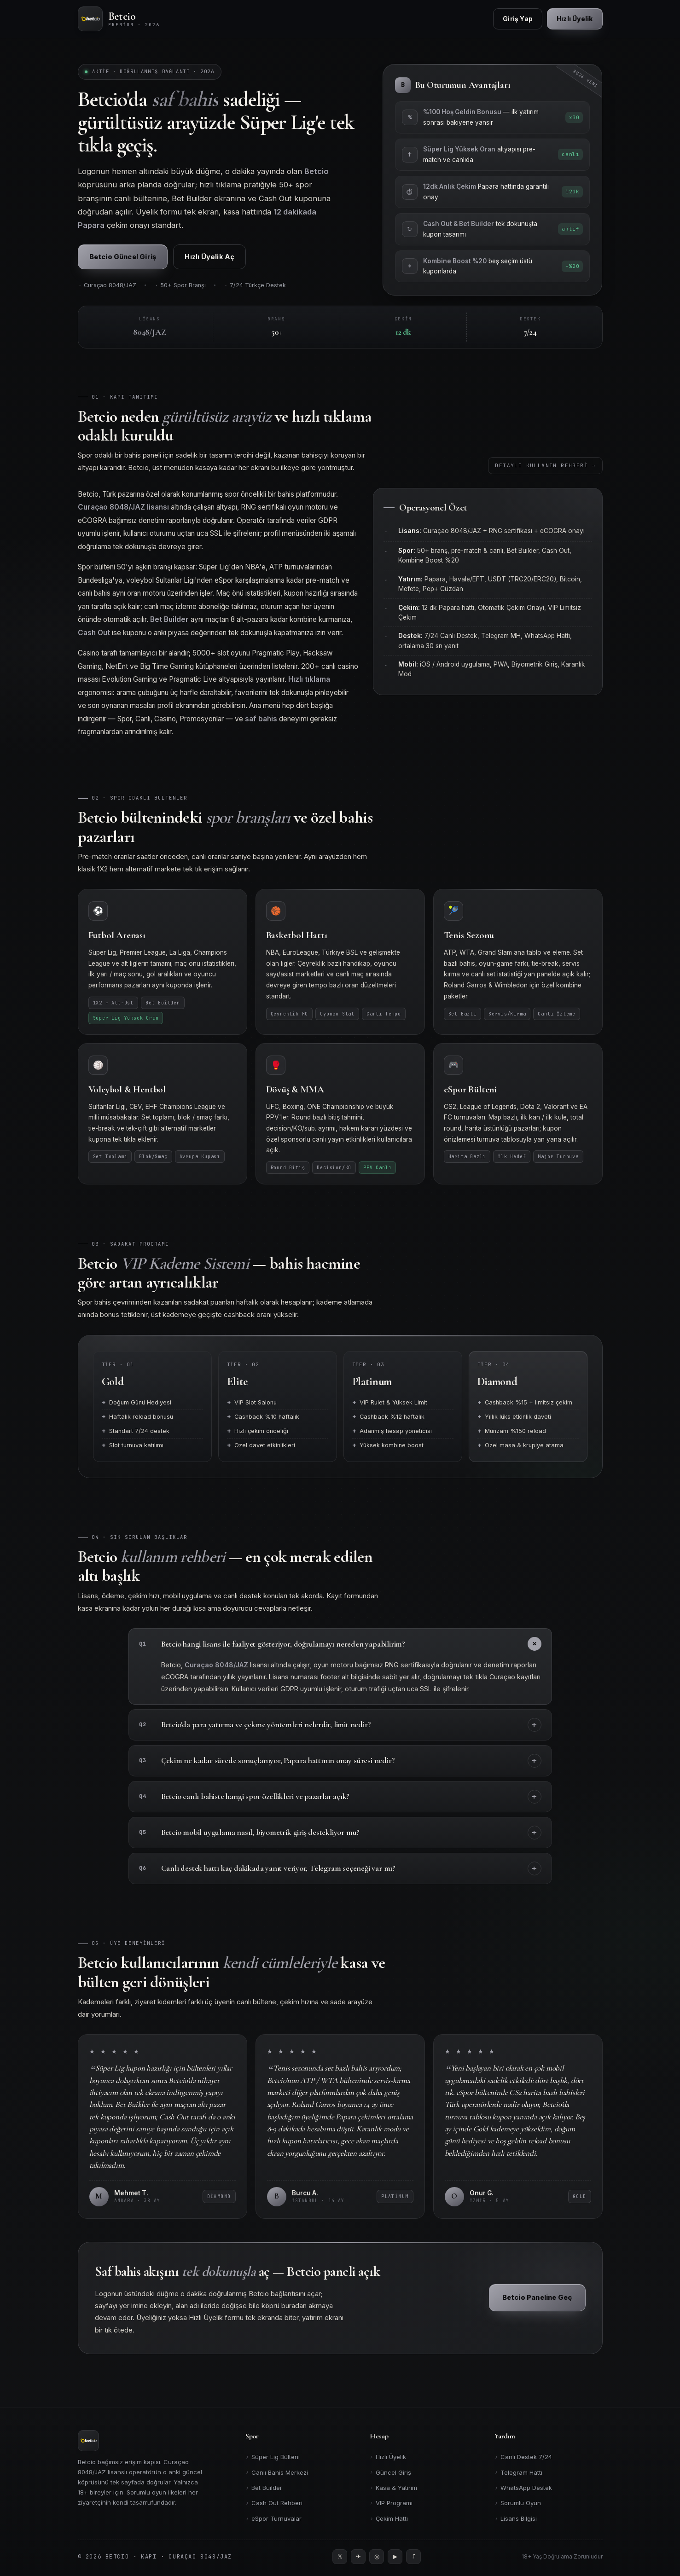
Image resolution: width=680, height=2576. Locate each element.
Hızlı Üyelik (388, 2457)
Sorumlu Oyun (517, 2503)
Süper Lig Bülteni (272, 2457)
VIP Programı (391, 2503)
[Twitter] (339, 2556)
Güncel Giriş (390, 2472)
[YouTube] (395, 2556)
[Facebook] (413, 2556)
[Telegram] (358, 2556)
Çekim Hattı (389, 2518)
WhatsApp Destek (523, 2487)
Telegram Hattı (518, 2472)
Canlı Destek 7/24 (523, 2457)
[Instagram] (376, 2556)
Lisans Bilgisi (515, 2518)
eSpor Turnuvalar (273, 2518)
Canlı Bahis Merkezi (276, 2472)
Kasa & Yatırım (393, 2487)
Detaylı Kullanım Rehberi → (545, 472)
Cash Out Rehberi (273, 2503)
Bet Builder (263, 2487)
